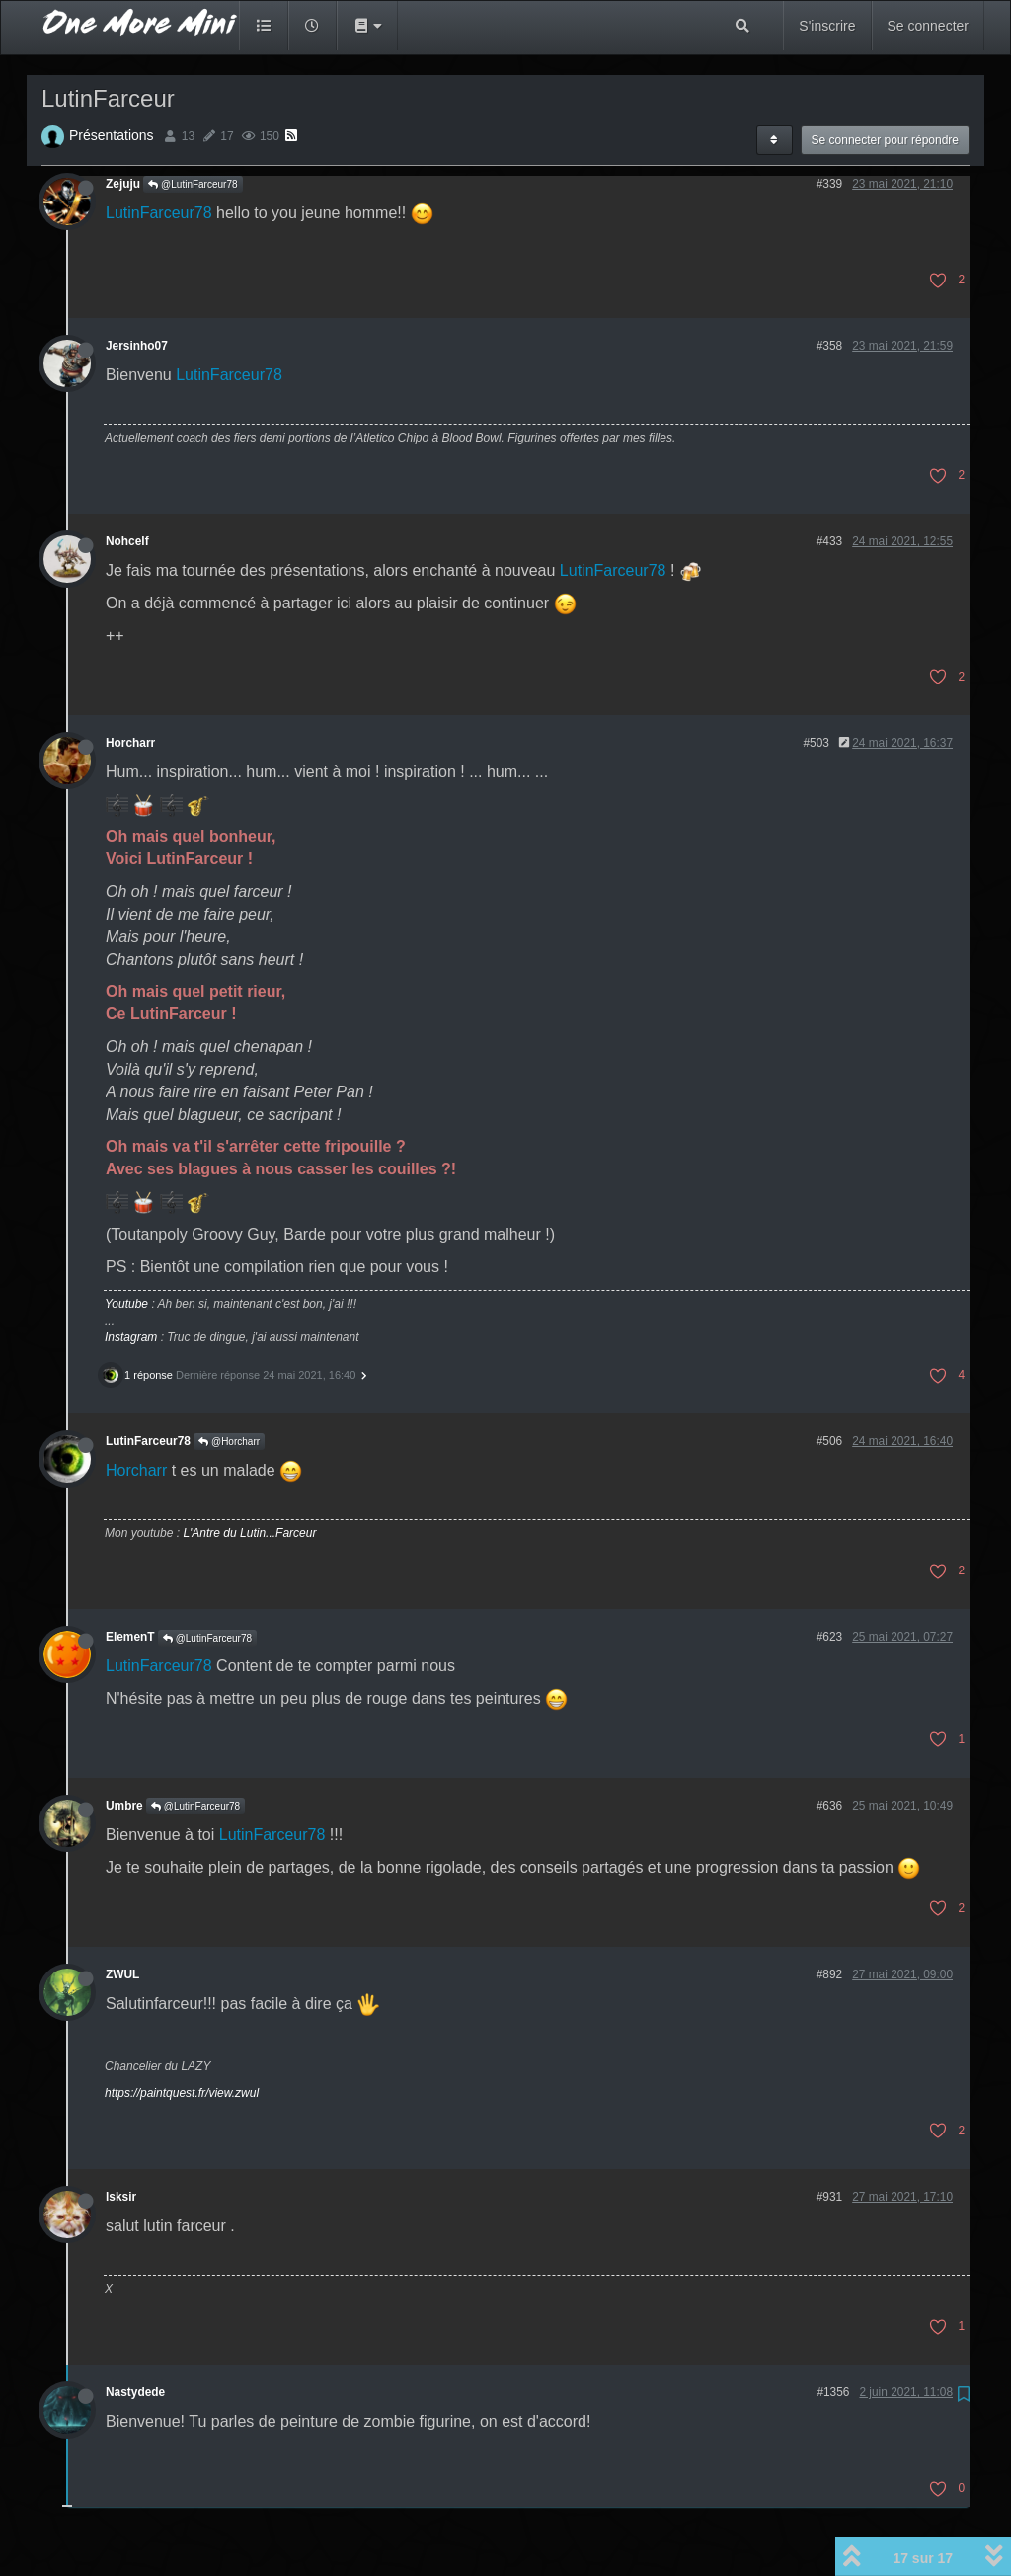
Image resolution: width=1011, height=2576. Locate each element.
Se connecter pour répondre (885, 140)
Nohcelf (127, 541)
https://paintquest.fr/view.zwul (182, 2093)
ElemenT (130, 1637)
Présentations (111, 135)
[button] (367, 25)
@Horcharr (229, 1441)
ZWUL (122, 1974)
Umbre (124, 1805)
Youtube (126, 1304)
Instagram (131, 1337)
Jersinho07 (137, 346)
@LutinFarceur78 (192, 184)
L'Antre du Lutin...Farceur (249, 1533)
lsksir (121, 2197)
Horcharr (130, 743)
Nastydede (135, 2392)
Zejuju (123, 184)
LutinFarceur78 (159, 212)
